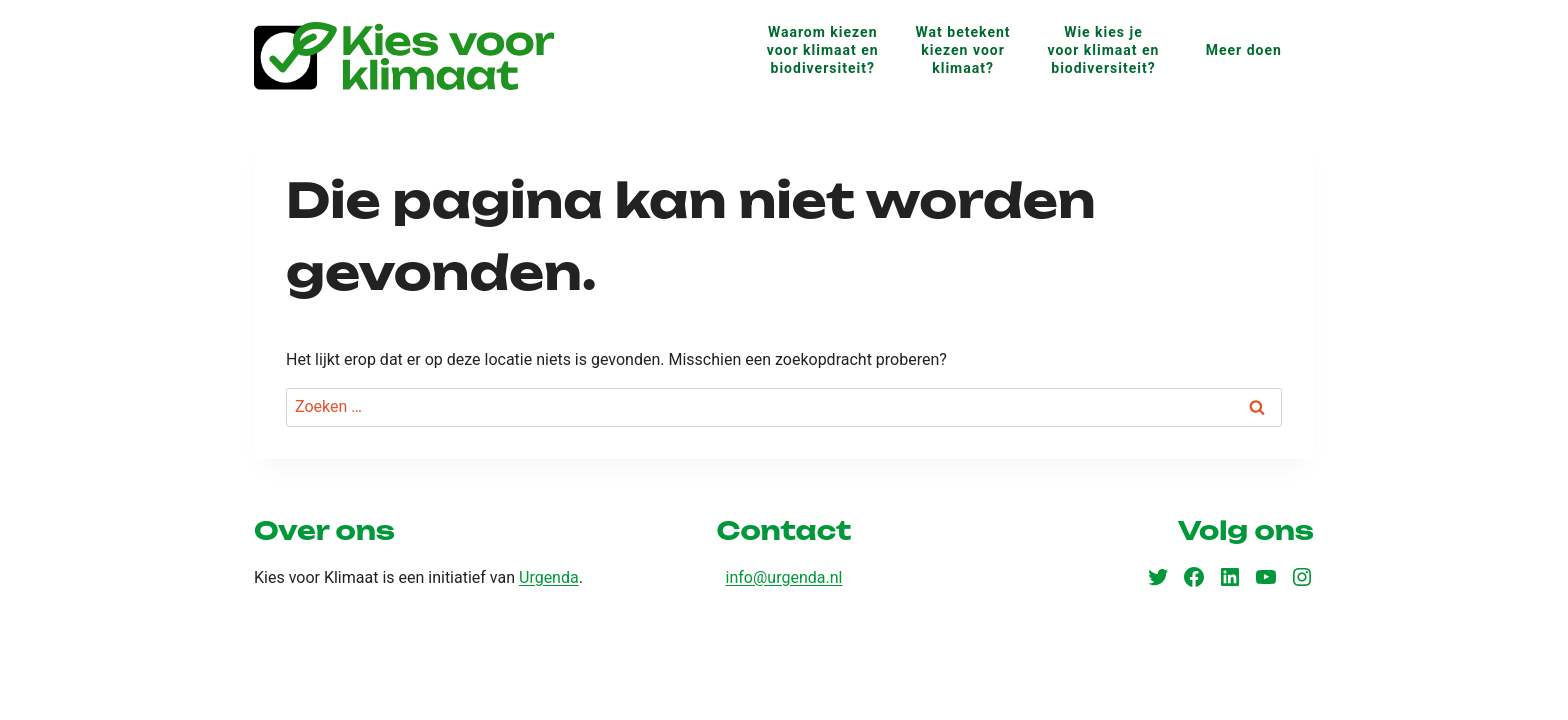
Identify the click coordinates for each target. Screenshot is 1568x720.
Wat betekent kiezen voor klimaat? (963, 50)
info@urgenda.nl (784, 577)
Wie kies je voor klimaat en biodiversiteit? (1103, 50)
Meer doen (1244, 50)
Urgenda (549, 577)
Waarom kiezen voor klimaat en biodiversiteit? (823, 50)
